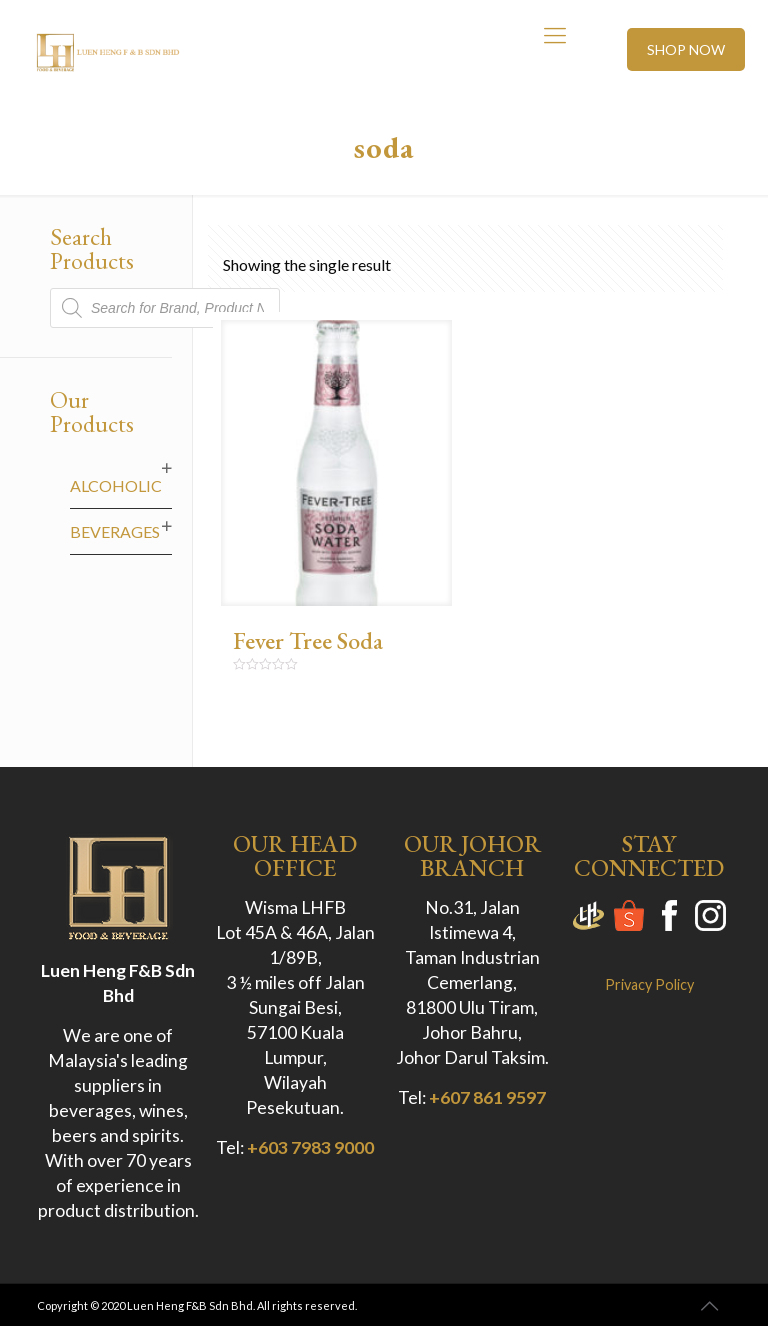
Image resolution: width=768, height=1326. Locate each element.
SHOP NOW (686, 49)
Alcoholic (116, 485)
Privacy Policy (649, 984)
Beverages (115, 531)
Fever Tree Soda (308, 640)
